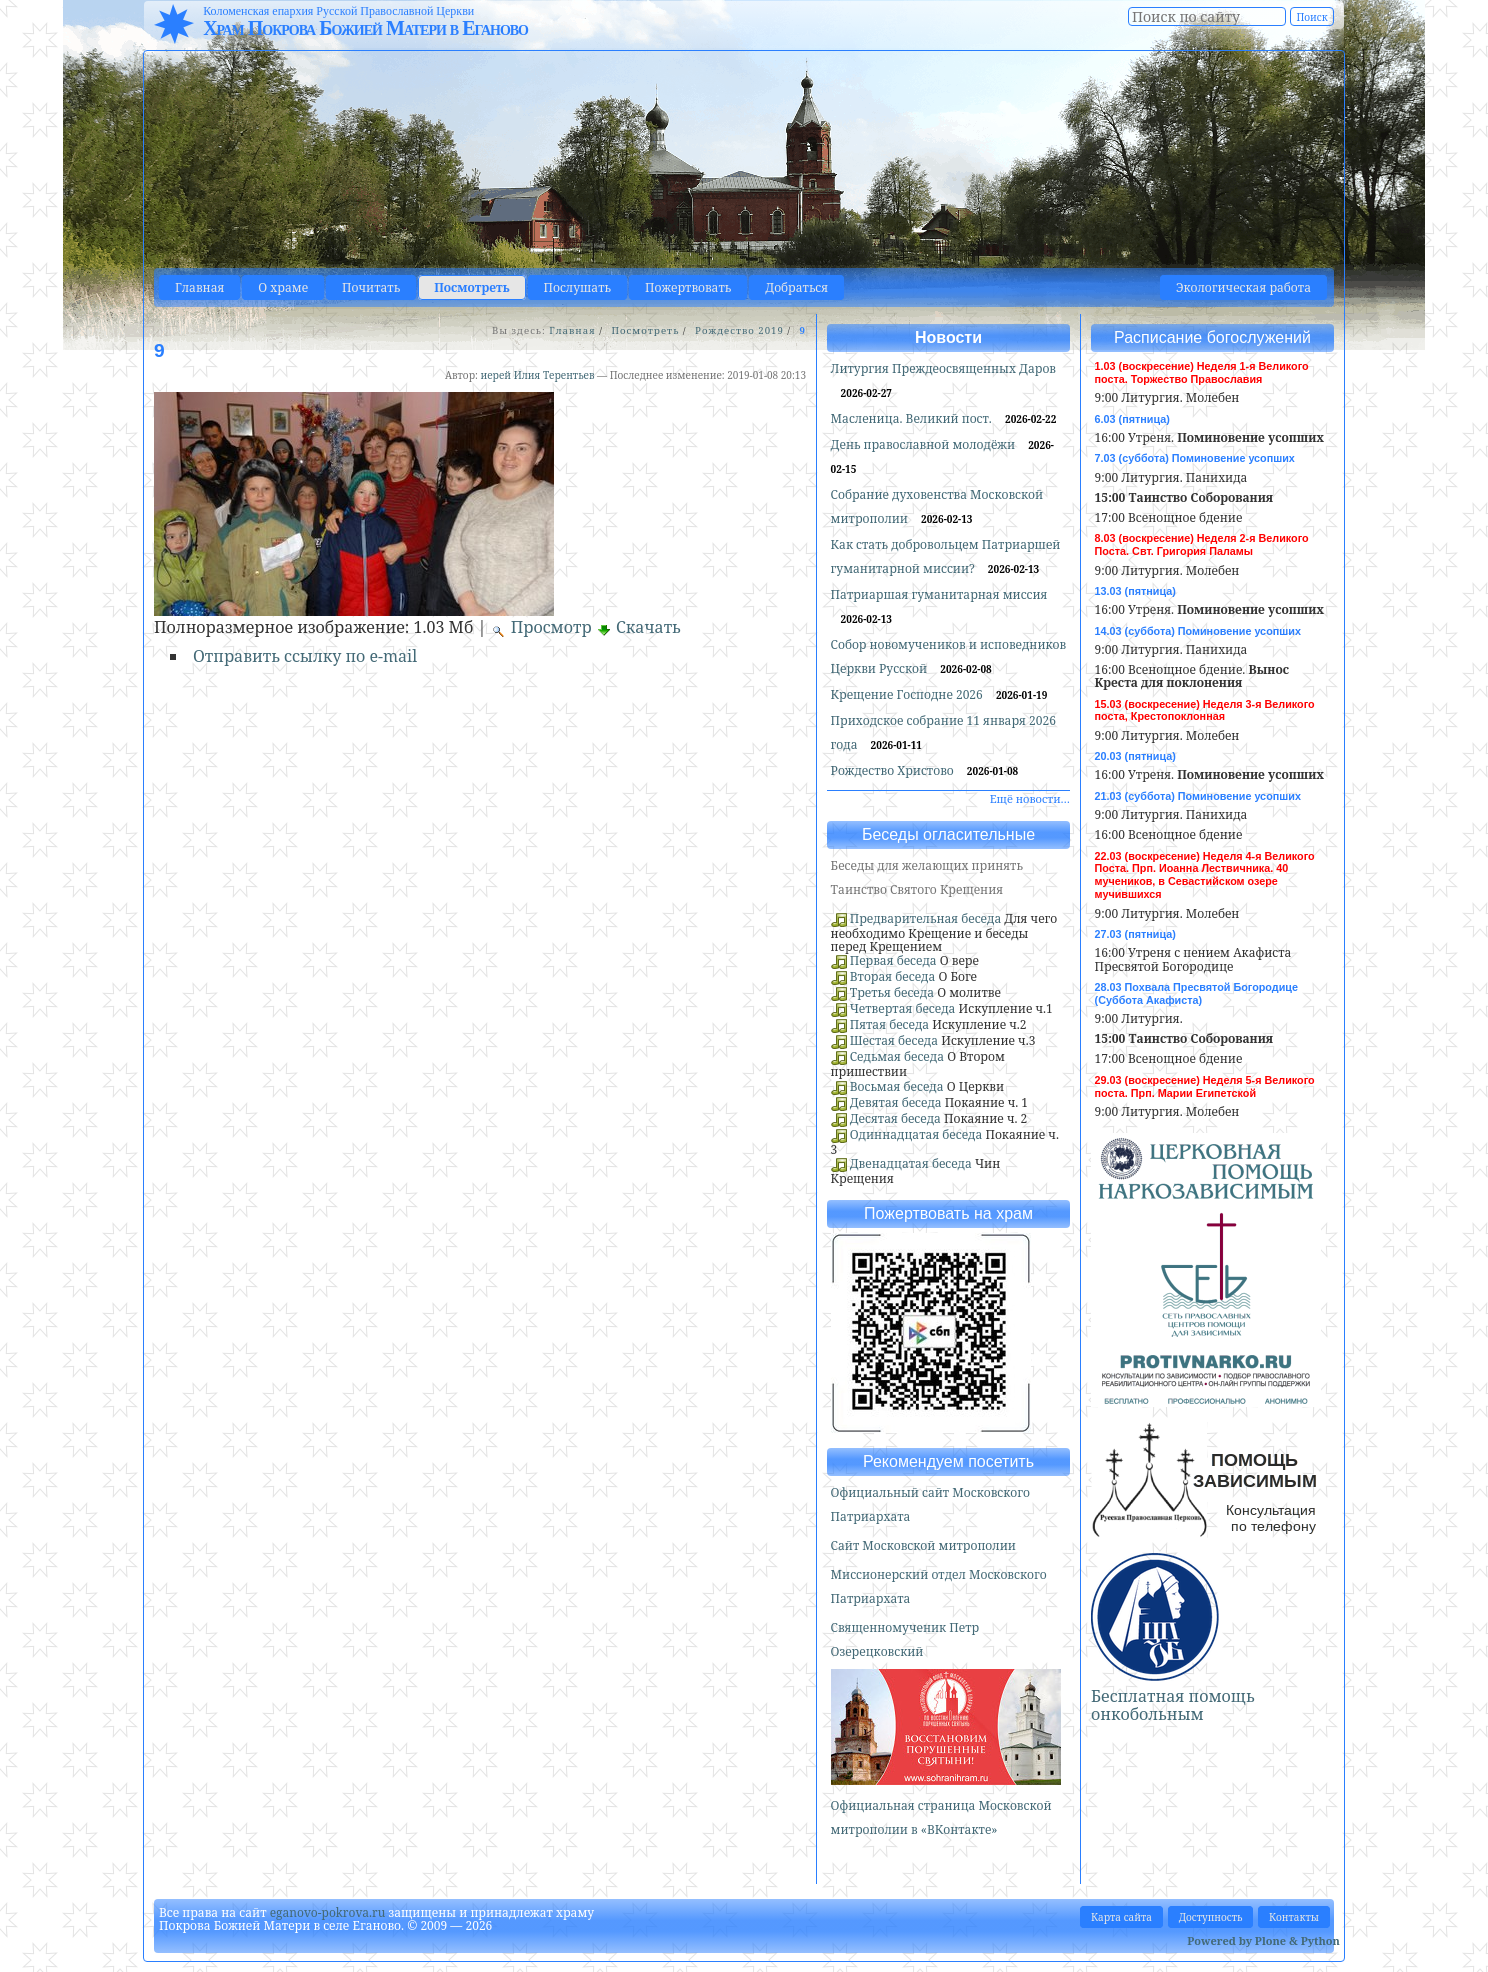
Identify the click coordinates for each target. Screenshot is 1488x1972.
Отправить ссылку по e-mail (305, 656)
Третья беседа (892, 992)
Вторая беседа (893, 976)
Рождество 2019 (739, 330)
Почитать (371, 287)
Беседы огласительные (948, 834)
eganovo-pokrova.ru (328, 1912)
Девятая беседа (896, 1102)
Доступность (1211, 1917)
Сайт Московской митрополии (923, 1545)
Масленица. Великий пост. (913, 418)
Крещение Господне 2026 (908, 694)
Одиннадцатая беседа (916, 1134)
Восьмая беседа (897, 1086)
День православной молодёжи (925, 444)
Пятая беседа (889, 1024)
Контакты (1294, 1917)
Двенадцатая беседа (911, 1163)
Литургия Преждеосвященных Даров (943, 368)
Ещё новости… (1030, 798)
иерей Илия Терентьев (537, 375)
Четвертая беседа (903, 1008)
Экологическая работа (1243, 287)
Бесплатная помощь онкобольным (1173, 1705)
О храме (283, 287)
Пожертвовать (688, 287)
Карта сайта (1121, 1917)
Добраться (796, 287)
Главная (199, 287)
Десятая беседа (895, 1118)
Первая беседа (893, 960)
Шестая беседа (894, 1040)
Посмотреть (471, 287)
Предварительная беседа (926, 918)
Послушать (577, 287)
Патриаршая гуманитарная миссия (939, 594)
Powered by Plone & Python (1263, 1940)
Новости (948, 337)
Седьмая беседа (897, 1056)
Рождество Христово (894, 770)
